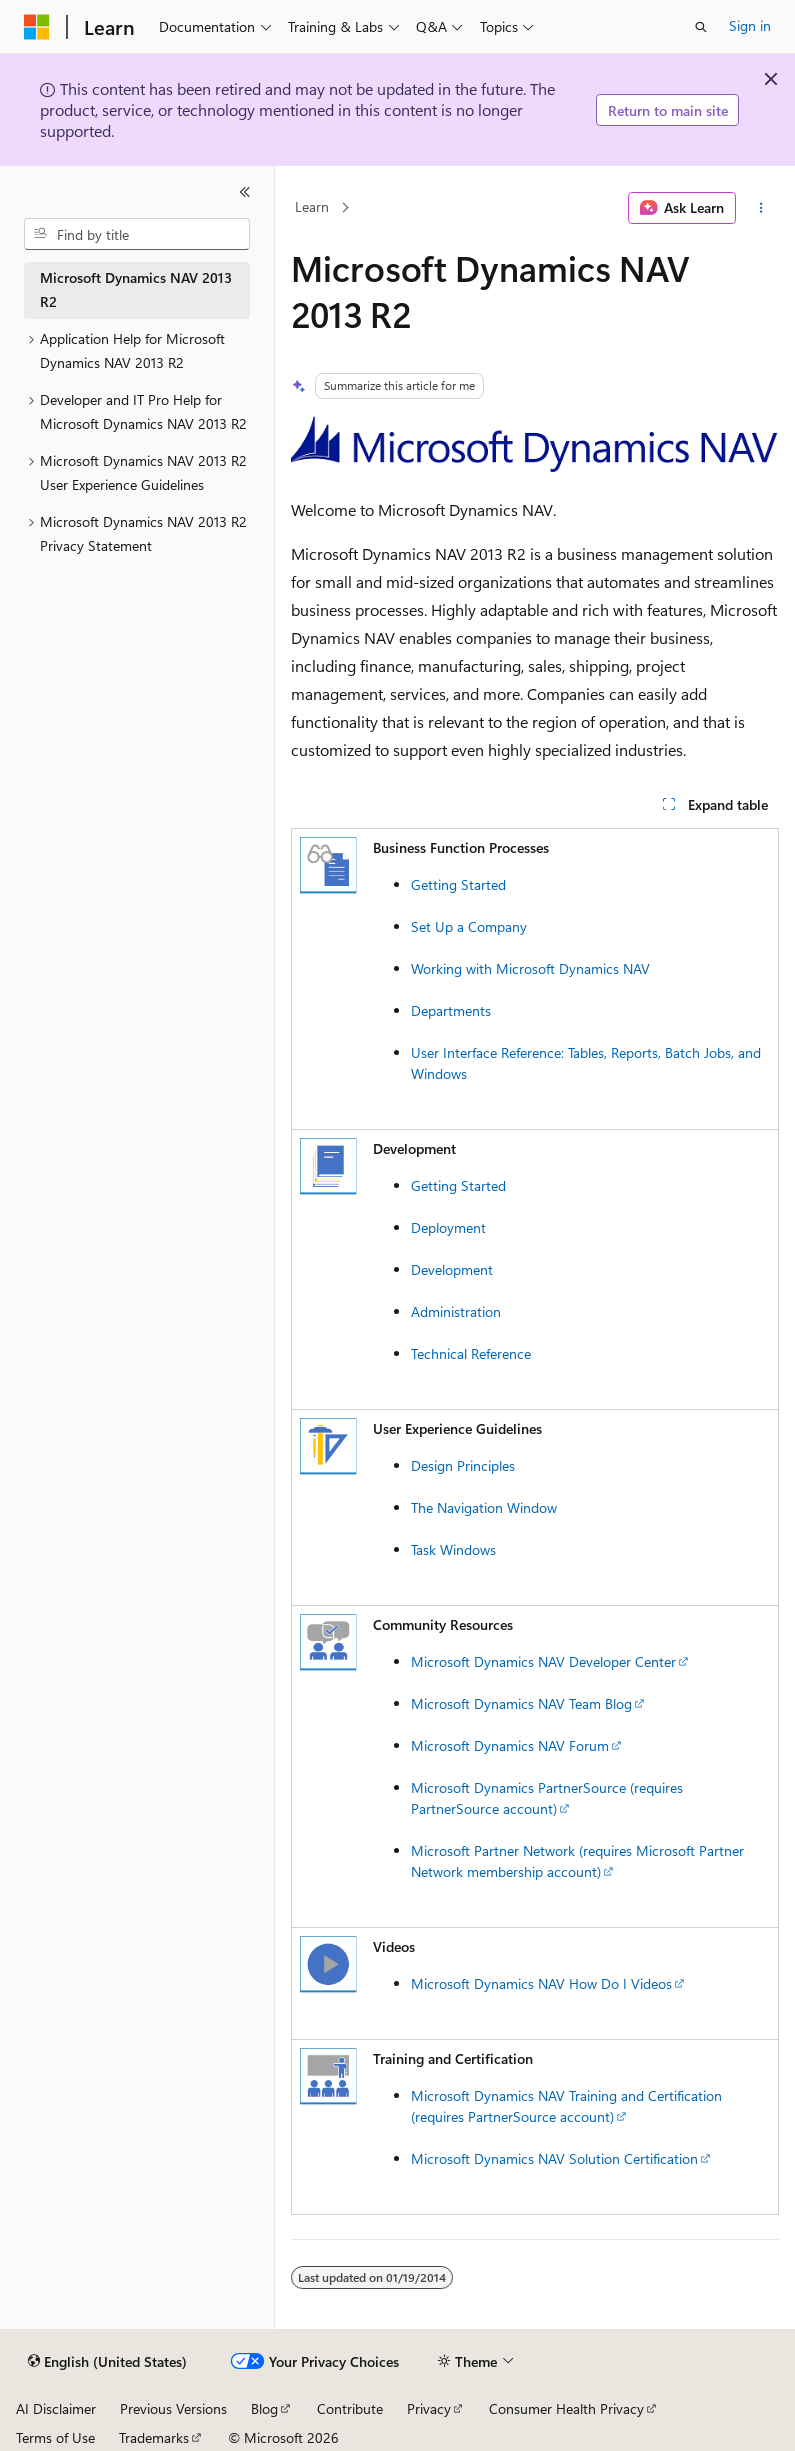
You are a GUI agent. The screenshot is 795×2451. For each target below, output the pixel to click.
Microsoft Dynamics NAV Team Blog (521, 1703)
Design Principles (463, 1465)
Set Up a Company (469, 926)
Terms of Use (55, 2437)
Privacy (429, 2408)
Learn (312, 207)
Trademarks (154, 2437)
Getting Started (458, 884)
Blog (264, 2408)
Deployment (448, 1227)
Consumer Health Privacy (566, 2408)
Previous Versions (173, 2408)
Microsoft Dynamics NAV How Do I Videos (541, 1983)
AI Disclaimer (56, 2408)
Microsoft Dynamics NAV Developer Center (543, 1661)
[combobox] (137, 234)
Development (452, 1269)
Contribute (350, 2408)
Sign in (750, 25)
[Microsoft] (37, 27)
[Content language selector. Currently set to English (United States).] (107, 2362)
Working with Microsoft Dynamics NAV (530, 968)
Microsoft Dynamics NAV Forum (510, 1745)
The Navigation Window (484, 1507)
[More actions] (761, 208)
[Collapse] (245, 192)
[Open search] (701, 27)
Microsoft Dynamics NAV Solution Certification (554, 2158)
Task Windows (453, 1549)
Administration (456, 1311)
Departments (451, 1010)
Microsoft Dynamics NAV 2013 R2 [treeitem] (136, 290)
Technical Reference (471, 1353)
